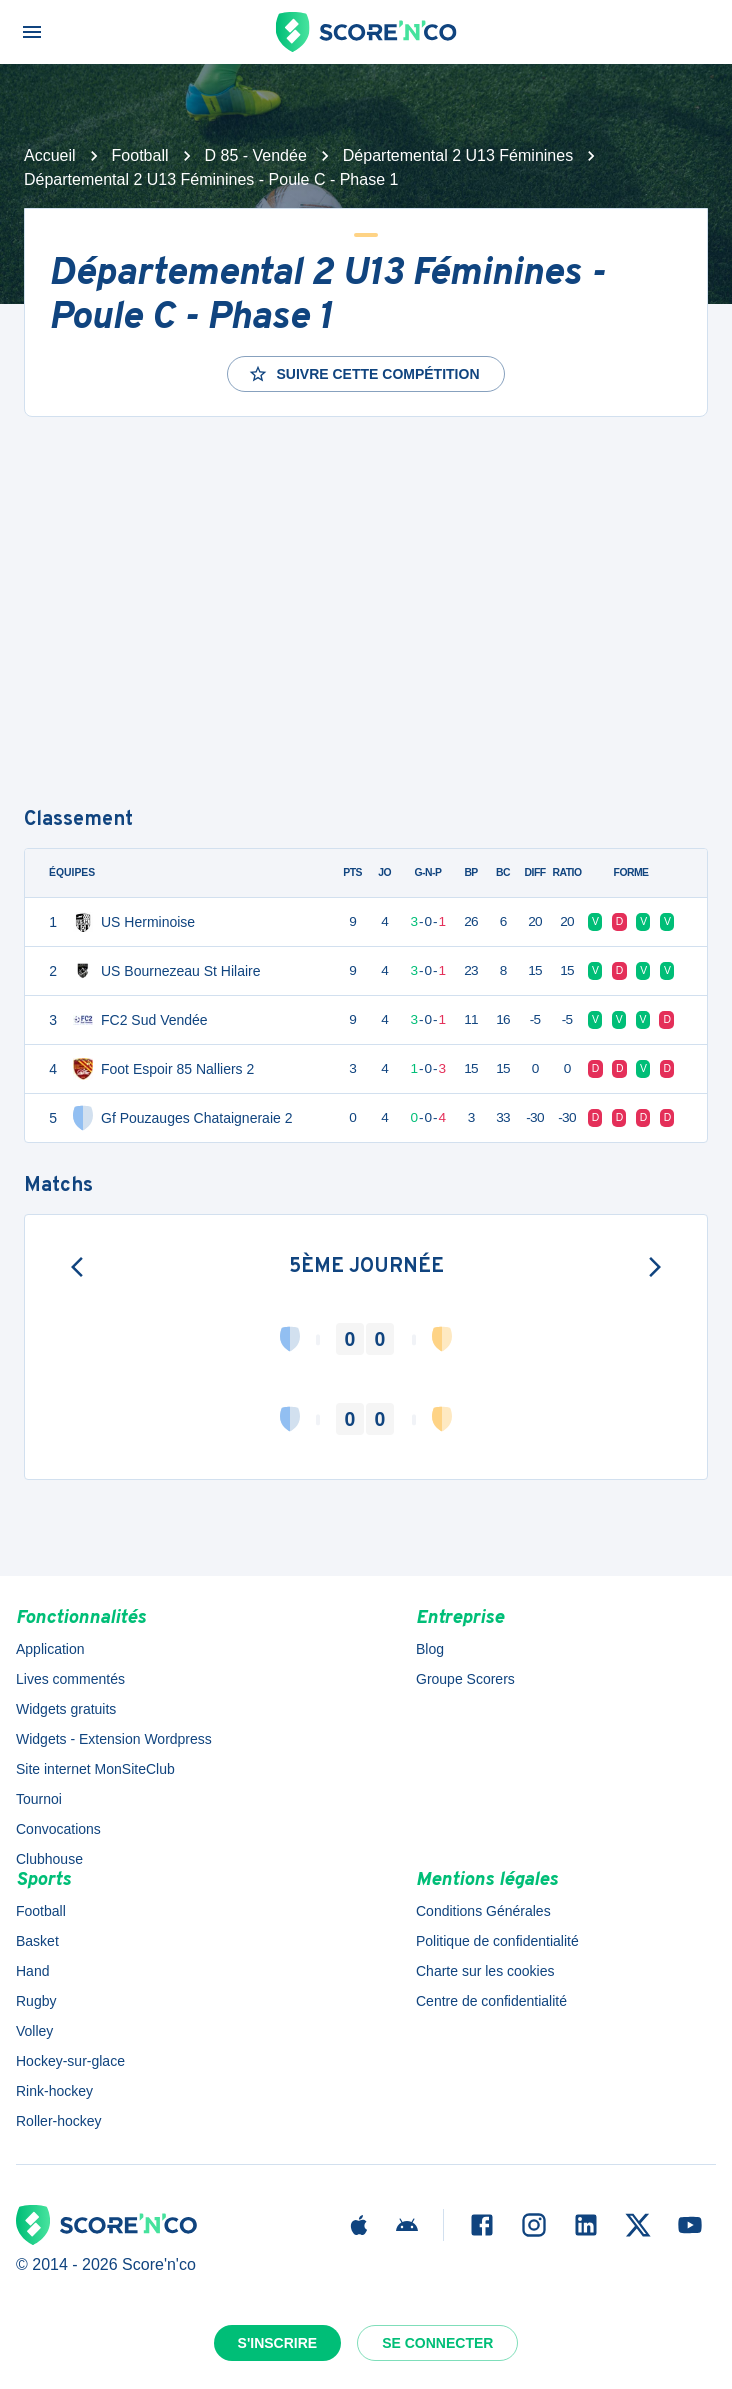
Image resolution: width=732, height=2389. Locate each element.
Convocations (58, 1829)
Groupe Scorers (465, 1679)
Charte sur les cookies (485, 1971)
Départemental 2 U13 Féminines (458, 155)
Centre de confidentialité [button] (491, 2001)
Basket (37, 1941)
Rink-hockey (54, 2091)
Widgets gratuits (66, 1709)
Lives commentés (70, 1679)
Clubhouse (49, 1859)
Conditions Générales (483, 1911)
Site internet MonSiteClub (95, 1769)
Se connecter (437, 2343)
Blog (430, 1649)
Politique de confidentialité (497, 1941)
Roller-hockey (59, 2121)
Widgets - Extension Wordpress (114, 1739)
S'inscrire (278, 2343)
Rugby (36, 2001)
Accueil (50, 155)
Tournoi (39, 1799)
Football (140, 155)
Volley (34, 2031)
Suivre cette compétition (363, 374)
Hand (32, 1971)
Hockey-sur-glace (70, 2061)
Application (50, 1649)
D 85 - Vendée (256, 155)
